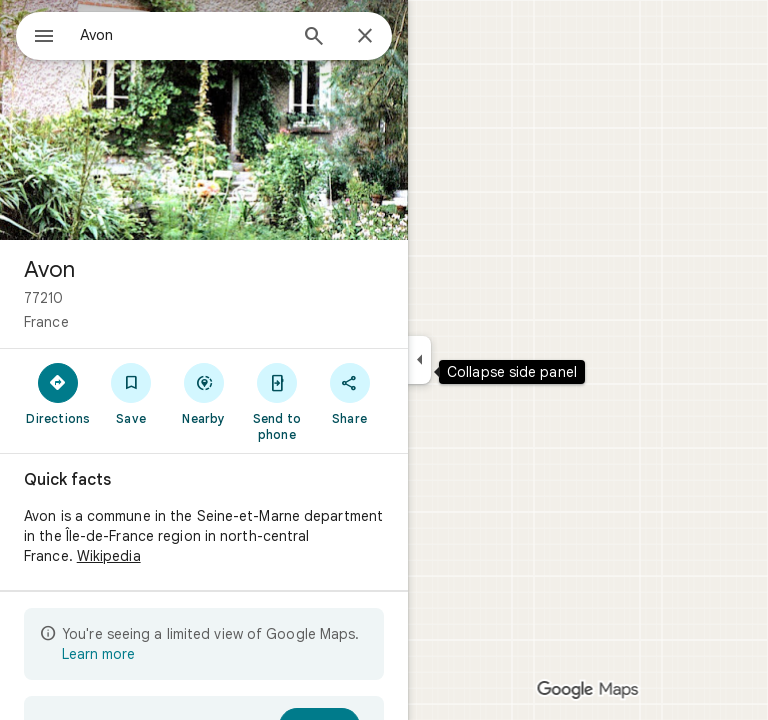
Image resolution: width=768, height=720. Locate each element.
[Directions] (58, 393)
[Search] (314, 38)
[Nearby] (204, 393)
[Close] (365, 37)
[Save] (131, 393)
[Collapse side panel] (419, 360)
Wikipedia (109, 556)
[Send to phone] (276, 401)
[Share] (349, 393)
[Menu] (44, 38)
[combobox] (183, 35)
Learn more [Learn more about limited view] (98, 654)
